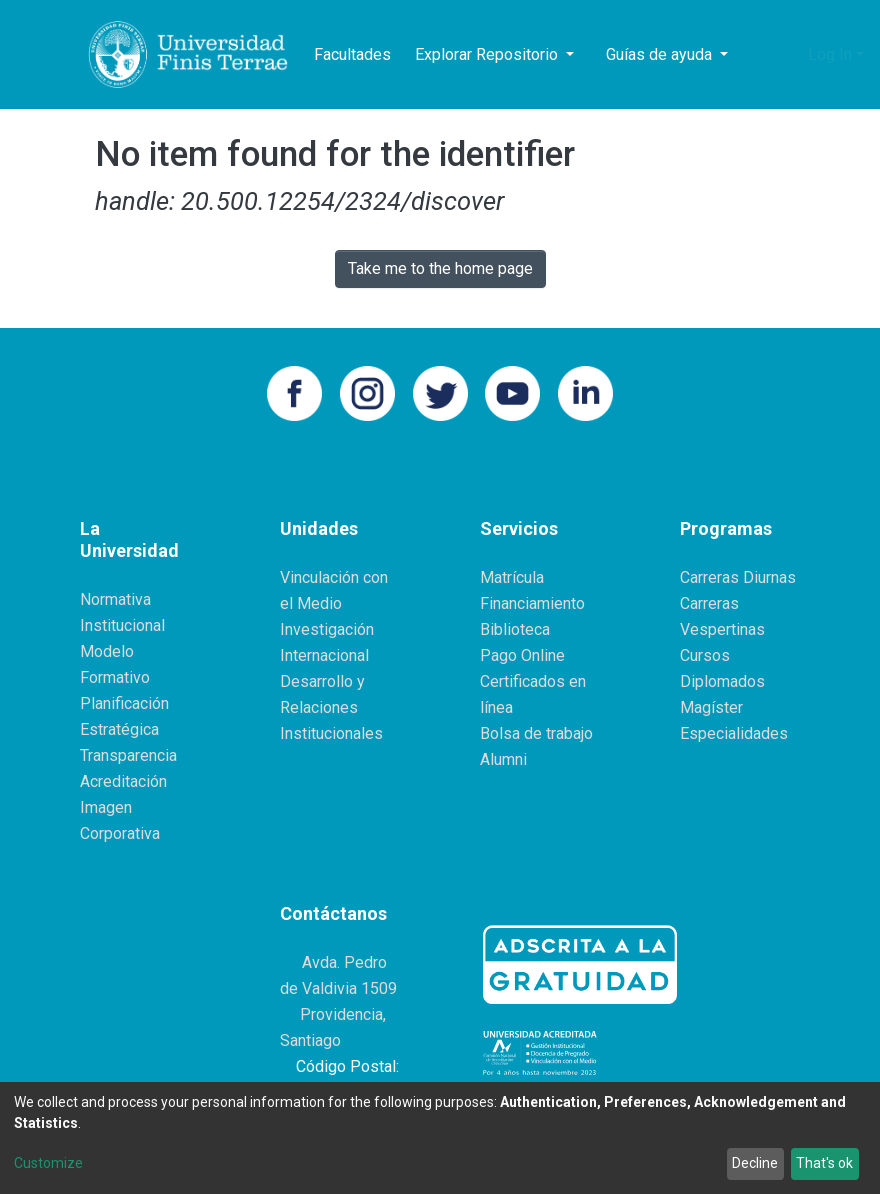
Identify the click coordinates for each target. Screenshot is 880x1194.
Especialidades (734, 733)
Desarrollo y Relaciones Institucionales (331, 707)
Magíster (711, 707)
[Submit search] (757, 55)
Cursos (705, 655)
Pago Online (522, 655)
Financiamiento (532, 603)
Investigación (327, 629)
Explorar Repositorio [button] (488, 54)
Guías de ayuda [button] (661, 54)
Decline (755, 1163)
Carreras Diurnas (738, 577)
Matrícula (512, 577)
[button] (787, 55)
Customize (48, 1163)
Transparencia (128, 755)
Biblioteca (515, 629)
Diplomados (722, 681)
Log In (830, 54)
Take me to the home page (440, 268)
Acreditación (123, 781)
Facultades (352, 54)
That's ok (824, 1163)
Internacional (324, 655)
